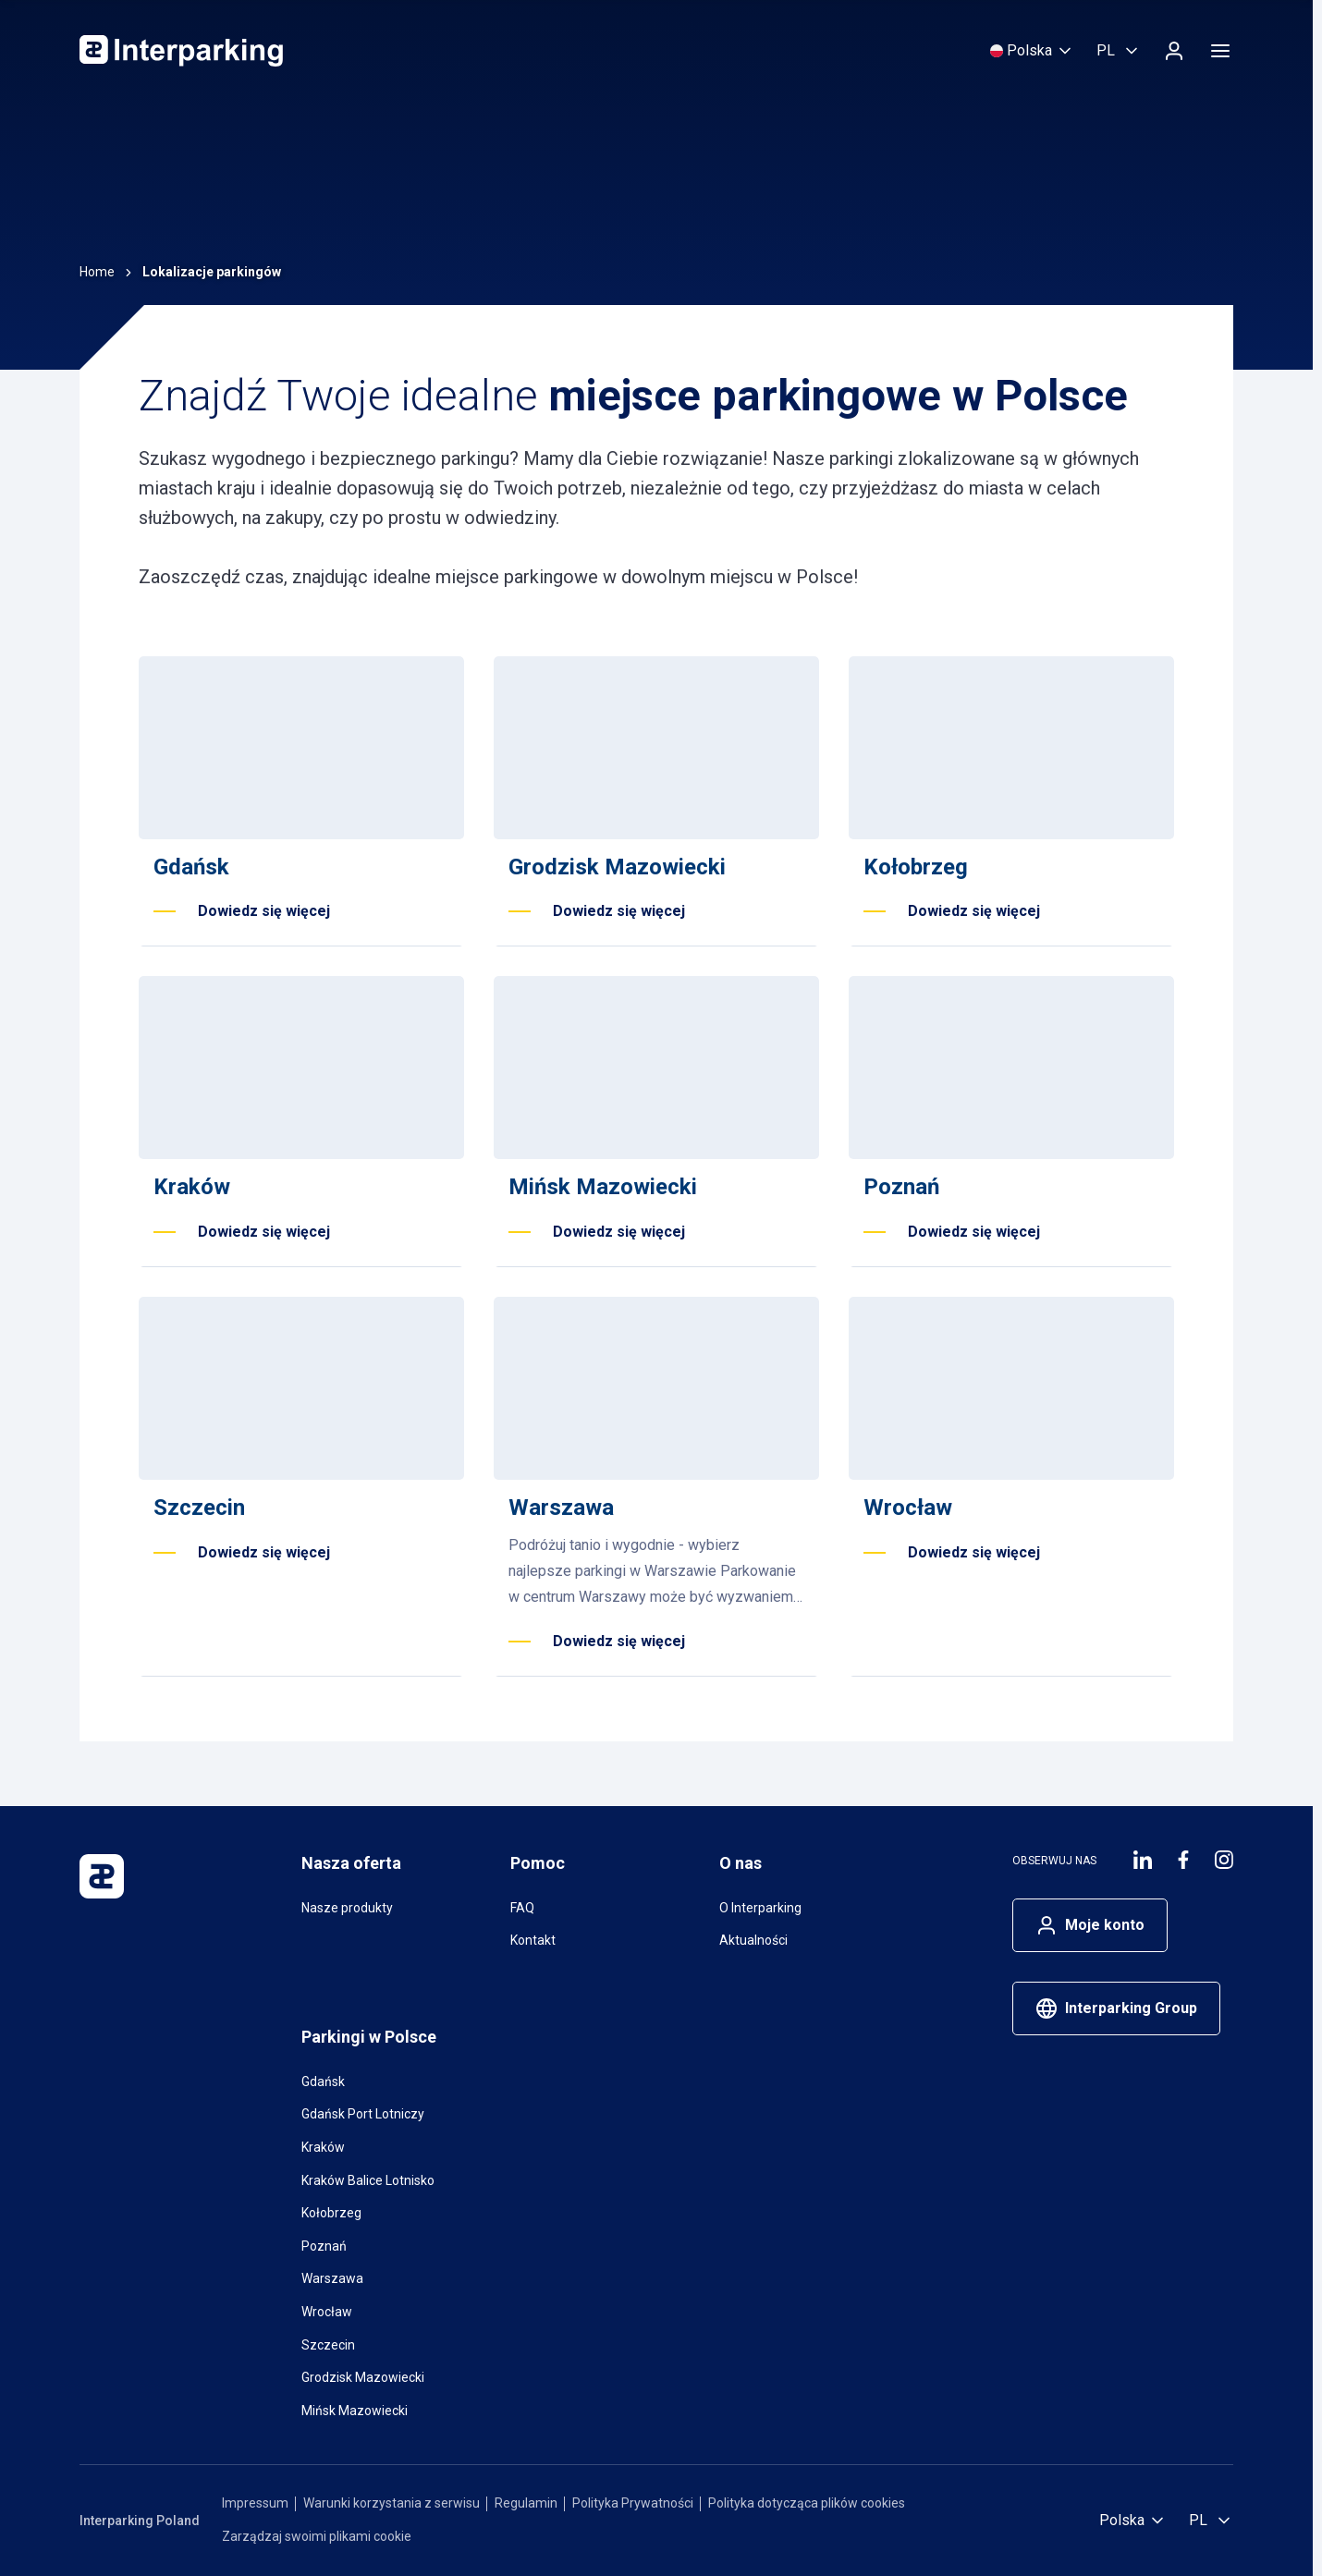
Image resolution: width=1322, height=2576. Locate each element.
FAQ (522, 1907)
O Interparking (760, 1907)
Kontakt (533, 1940)
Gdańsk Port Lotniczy (362, 2113)
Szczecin (328, 2345)
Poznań (324, 2246)
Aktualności (753, 1940)
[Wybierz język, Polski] (1118, 51)
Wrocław (326, 2311)
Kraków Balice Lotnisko (368, 2180)
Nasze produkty (347, 1907)
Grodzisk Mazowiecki (362, 2377)
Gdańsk (323, 2081)
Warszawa (332, 2278)
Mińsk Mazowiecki (354, 2410)
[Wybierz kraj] (1032, 51)
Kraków (323, 2147)
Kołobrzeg (331, 2212)
